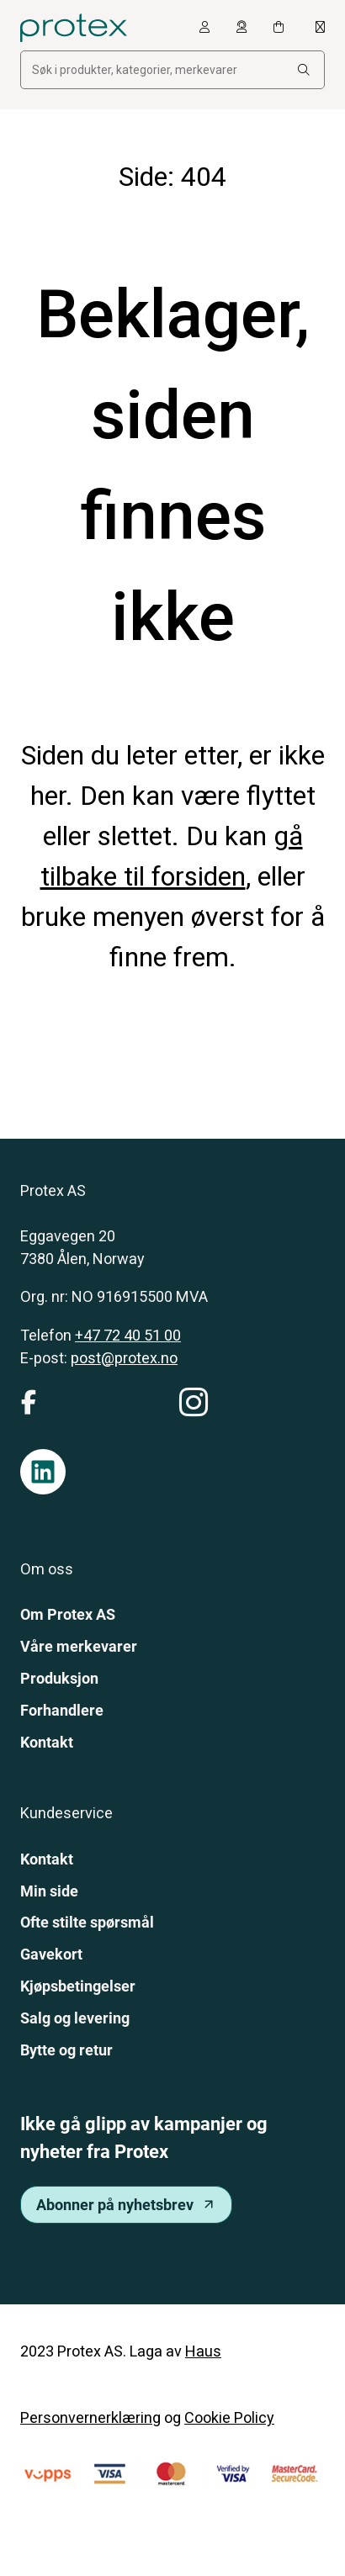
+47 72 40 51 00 (128, 1335)
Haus (203, 2351)
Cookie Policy (229, 2417)
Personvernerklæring (90, 2417)
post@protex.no (124, 1358)
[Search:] (304, 70)
